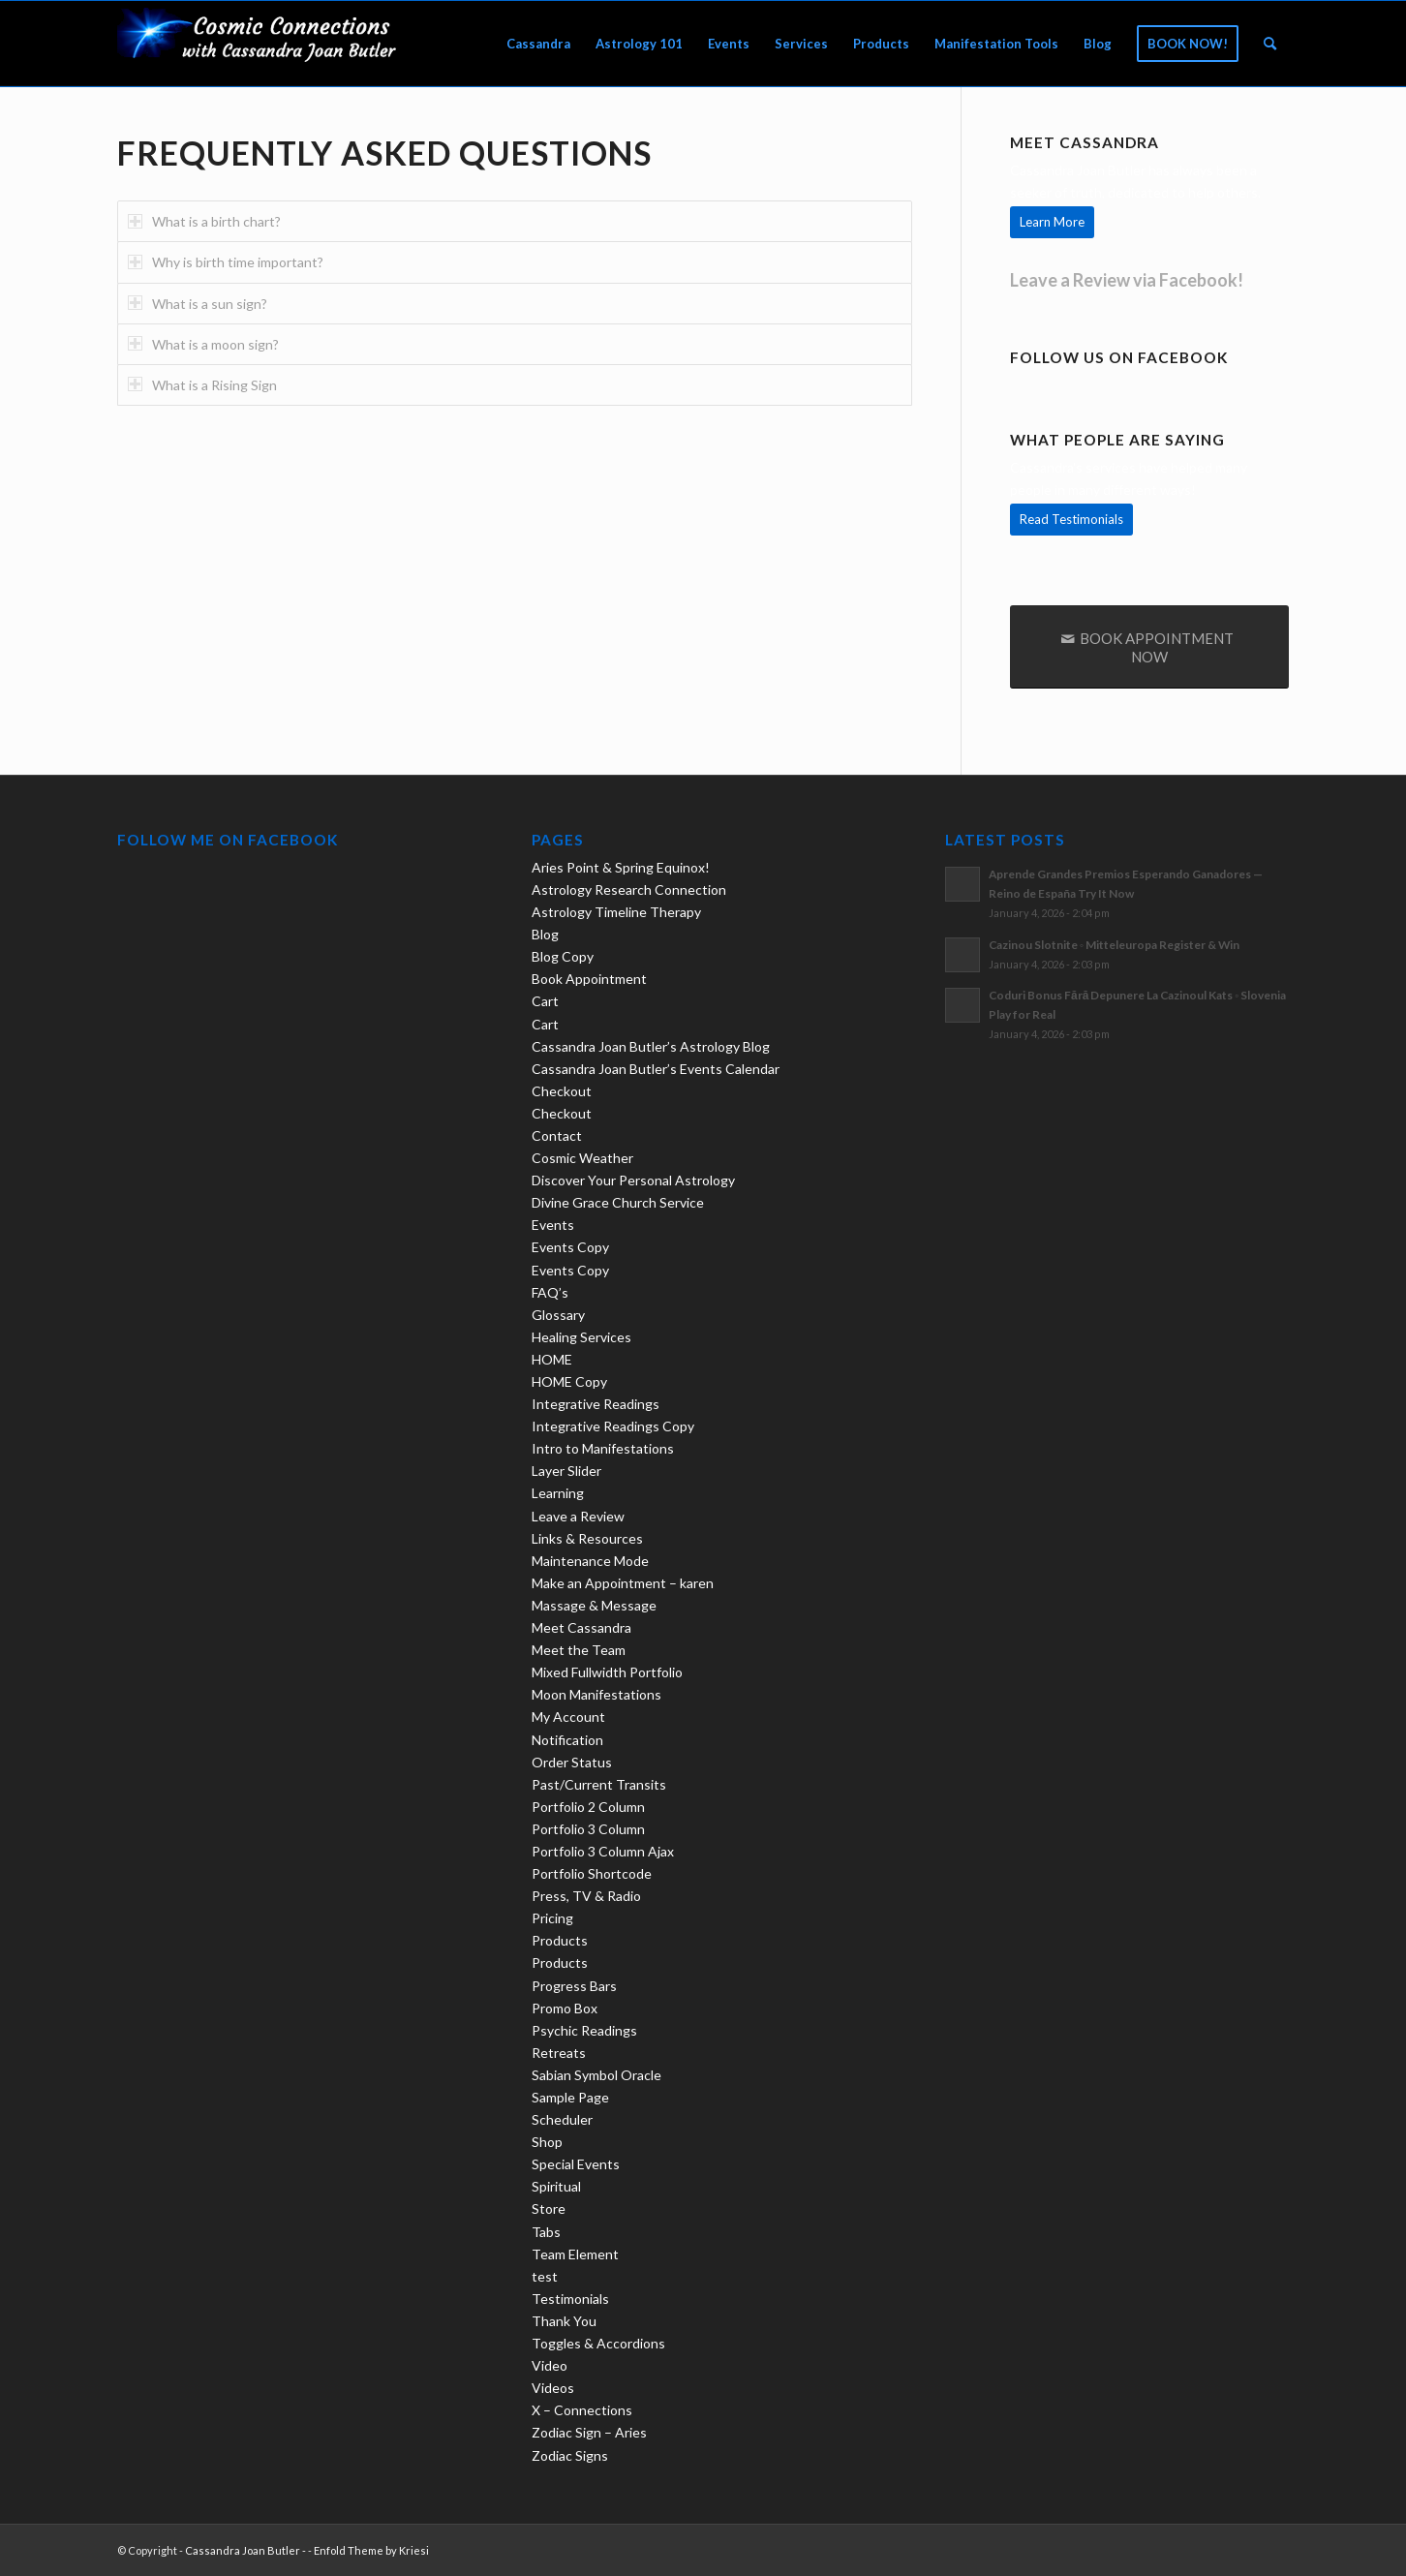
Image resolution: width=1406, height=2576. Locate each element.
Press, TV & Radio (586, 1895)
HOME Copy (569, 1381)
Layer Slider (566, 1470)
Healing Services (581, 1337)
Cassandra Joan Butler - (245, 2550)
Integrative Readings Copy (613, 1426)
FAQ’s (550, 1292)
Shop (547, 2141)
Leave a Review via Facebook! (1126, 280)
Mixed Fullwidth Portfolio (607, 1672)
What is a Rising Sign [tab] (202, 385)
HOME (552, 1359)
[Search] (1270, 43)
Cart (545, 1001)
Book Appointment (589, 978)
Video (549, 2365)
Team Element (575, 2254)
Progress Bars (574, 1986)
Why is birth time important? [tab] (225, 262)
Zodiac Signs (570, 2455)
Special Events (576, 2164)
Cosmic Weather (582, 1158)
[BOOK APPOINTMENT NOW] (1149, 647)
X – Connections (582, 2410)
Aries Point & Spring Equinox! (621, 867)
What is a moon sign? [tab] (203, 344)
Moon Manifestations (596, 1694)
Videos (553, 2387)
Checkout (562, 1091)
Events (553, 1224)
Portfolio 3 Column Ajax (603, 1851)
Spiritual (556, 2186)
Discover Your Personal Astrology (633, 1180)
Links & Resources (587, 1538)
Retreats (559, 2052)
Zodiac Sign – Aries (589, 2432)
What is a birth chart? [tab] (204, 221)
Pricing (552, 1918)
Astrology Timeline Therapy (616, 912)
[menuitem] (538, 43)
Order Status (572, 1762)
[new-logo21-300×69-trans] (262, 43)
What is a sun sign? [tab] (197, 303)
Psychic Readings (584, 2030)
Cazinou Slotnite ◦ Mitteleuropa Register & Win (1114, 944)
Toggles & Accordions (598, 2343)
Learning (558, 1493)
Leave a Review (578, 1516)
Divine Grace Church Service (618, 1202)
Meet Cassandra (581, 1627)
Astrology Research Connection (629, 889)
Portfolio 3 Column (588, 1829)
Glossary (558, 1314)
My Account (568, 1716)
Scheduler (562, 2119)
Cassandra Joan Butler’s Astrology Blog (651, 1046)
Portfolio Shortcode (592, 1873)
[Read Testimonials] (1071, 520)
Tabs (546, 2231)
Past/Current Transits (599, 1784)
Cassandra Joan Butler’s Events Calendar (655, 1068)
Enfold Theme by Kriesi (371, 2550)
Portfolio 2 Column (588, 1806)
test (545, 2276)
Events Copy (570, 1247)
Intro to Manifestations (603, 1448)
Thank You (564, 2321)
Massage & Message (594, 1605)
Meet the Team (579, 1649)
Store (548, 2208)
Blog (545, 934)
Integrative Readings (595, 1403)
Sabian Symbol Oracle (596, 2075)
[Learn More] (1052, 222)
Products (560, 1940)
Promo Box (564, 2008)
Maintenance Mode (590, 1560)
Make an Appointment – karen (623, 1583)
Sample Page (570, 2097)
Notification (567, 1740)
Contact (557, 1135)
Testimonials (570, 2298)
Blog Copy (563, 956)
